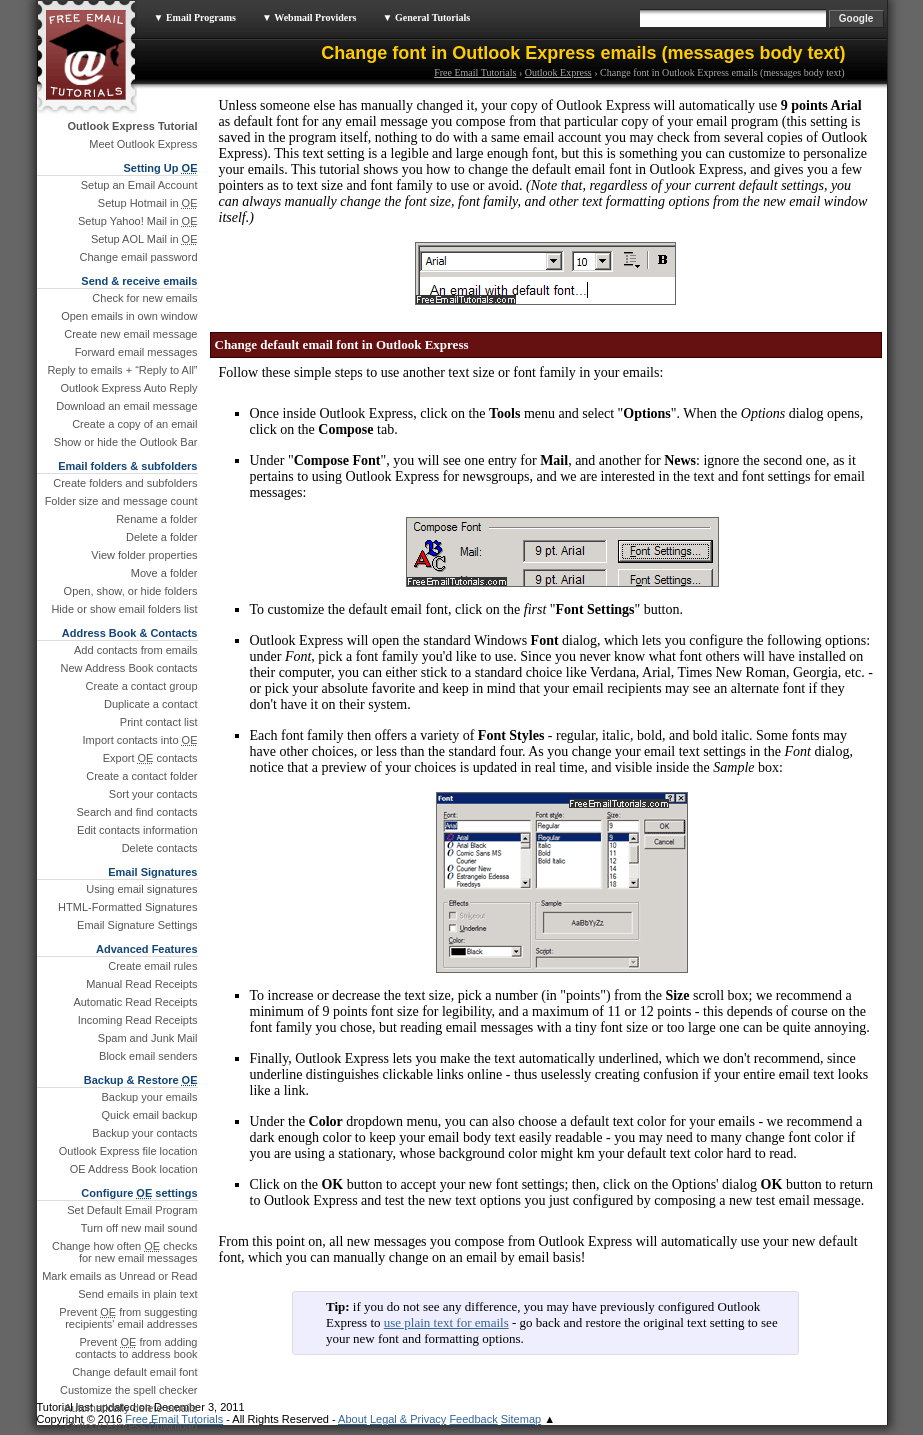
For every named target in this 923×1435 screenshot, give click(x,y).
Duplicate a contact (151, 704)
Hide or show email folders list (124, 609)
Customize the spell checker (129, 1390)
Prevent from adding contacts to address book (136, 1348)
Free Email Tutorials (475, 72)
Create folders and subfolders (125, 483)
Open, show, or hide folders (131, 591)
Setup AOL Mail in (144, 239)
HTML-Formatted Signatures (127, 907)
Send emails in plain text (137, 1294)
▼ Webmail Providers (309, 17)
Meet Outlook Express (143, 144)
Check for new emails (144, 298)
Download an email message (126, 406)
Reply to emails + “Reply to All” (122, 370)
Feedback (473, 1419)
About (352, 1419)
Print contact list (159, 722)
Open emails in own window (129, 316)
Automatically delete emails (130, 1408)
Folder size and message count (121, 501)
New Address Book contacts (129, 668)
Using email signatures (141, 889)
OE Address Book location (134, 1169)
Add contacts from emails (136, 650)
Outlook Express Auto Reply (129, 388)
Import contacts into (140, 740)
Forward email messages (136, 352)
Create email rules (152, 966)
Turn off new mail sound (139, 1228)
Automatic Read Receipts (135, 1002)
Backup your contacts (144, 1133)
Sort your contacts (153, 794)
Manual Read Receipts (141, 984)
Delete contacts (160, 848)
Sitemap (521, 1419)
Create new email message (130, 334)
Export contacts (150, 758)
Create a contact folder (141, 776)
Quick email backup (150, 1115)
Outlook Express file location (128, 1151)
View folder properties (144, 555)
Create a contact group (142, 686)
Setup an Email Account (139, 185)
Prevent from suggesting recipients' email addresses (128, 1318)
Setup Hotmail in (148, 203)
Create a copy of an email (134, 424)
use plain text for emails (446, 1322)
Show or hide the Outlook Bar (126, 442)
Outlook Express (558, 72)
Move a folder (164, 573)
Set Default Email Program (132, 1210)
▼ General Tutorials (427, 17)
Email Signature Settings (137, 925)
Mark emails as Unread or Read (119, 1276)
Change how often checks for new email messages (125, 1252)
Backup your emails (150, 1097)
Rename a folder (156, 519)
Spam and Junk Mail (148, 1038)
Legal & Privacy (408, 1419)
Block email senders (148, 1056)
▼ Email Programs (195, 17)
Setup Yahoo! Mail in (137, 221)
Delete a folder (162, 537)
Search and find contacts (136, 812)
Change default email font (134, 1372)
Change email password (138, 257)
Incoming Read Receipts (138, 1020)
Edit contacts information (137, 830)
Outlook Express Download (131, 1426)
